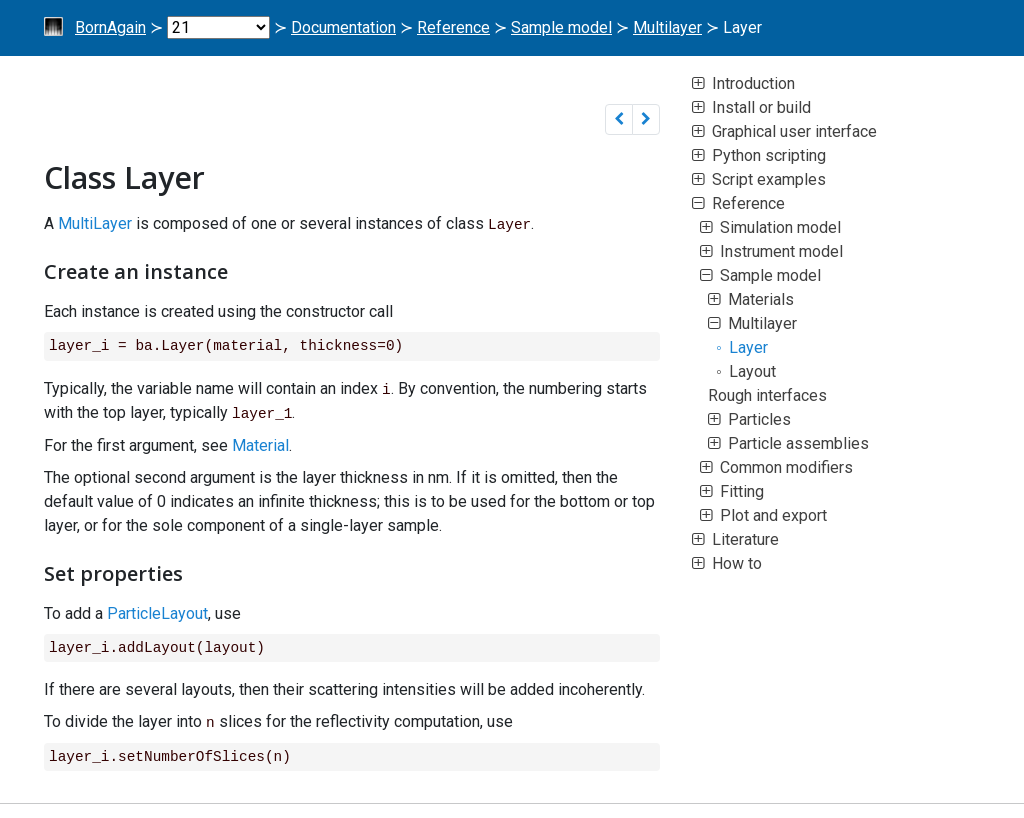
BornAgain (110, 27)
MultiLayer (95, 223)
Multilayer (667, 27)
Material (260, 443)
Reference (453, 27)
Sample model (561, 27)
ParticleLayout (157, 611)
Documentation (343, 27)
